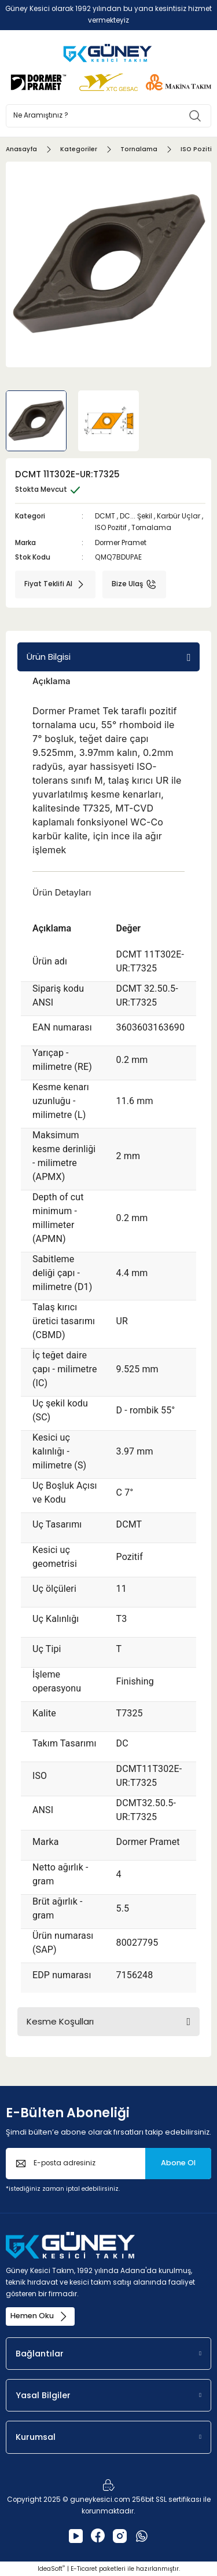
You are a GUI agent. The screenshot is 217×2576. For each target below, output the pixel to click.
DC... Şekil (136, 516)
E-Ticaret (84, 2568)
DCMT (105, 516)
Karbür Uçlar (178, 516)
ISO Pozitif (111, 527)
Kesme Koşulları (60, 2021)
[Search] (108, 115)
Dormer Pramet (120, 542)
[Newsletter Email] (108, 2163)
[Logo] (108, 52)
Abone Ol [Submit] (178, 2163)
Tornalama (151, 527)
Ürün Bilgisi (49, 657)
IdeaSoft (51, 2568)
